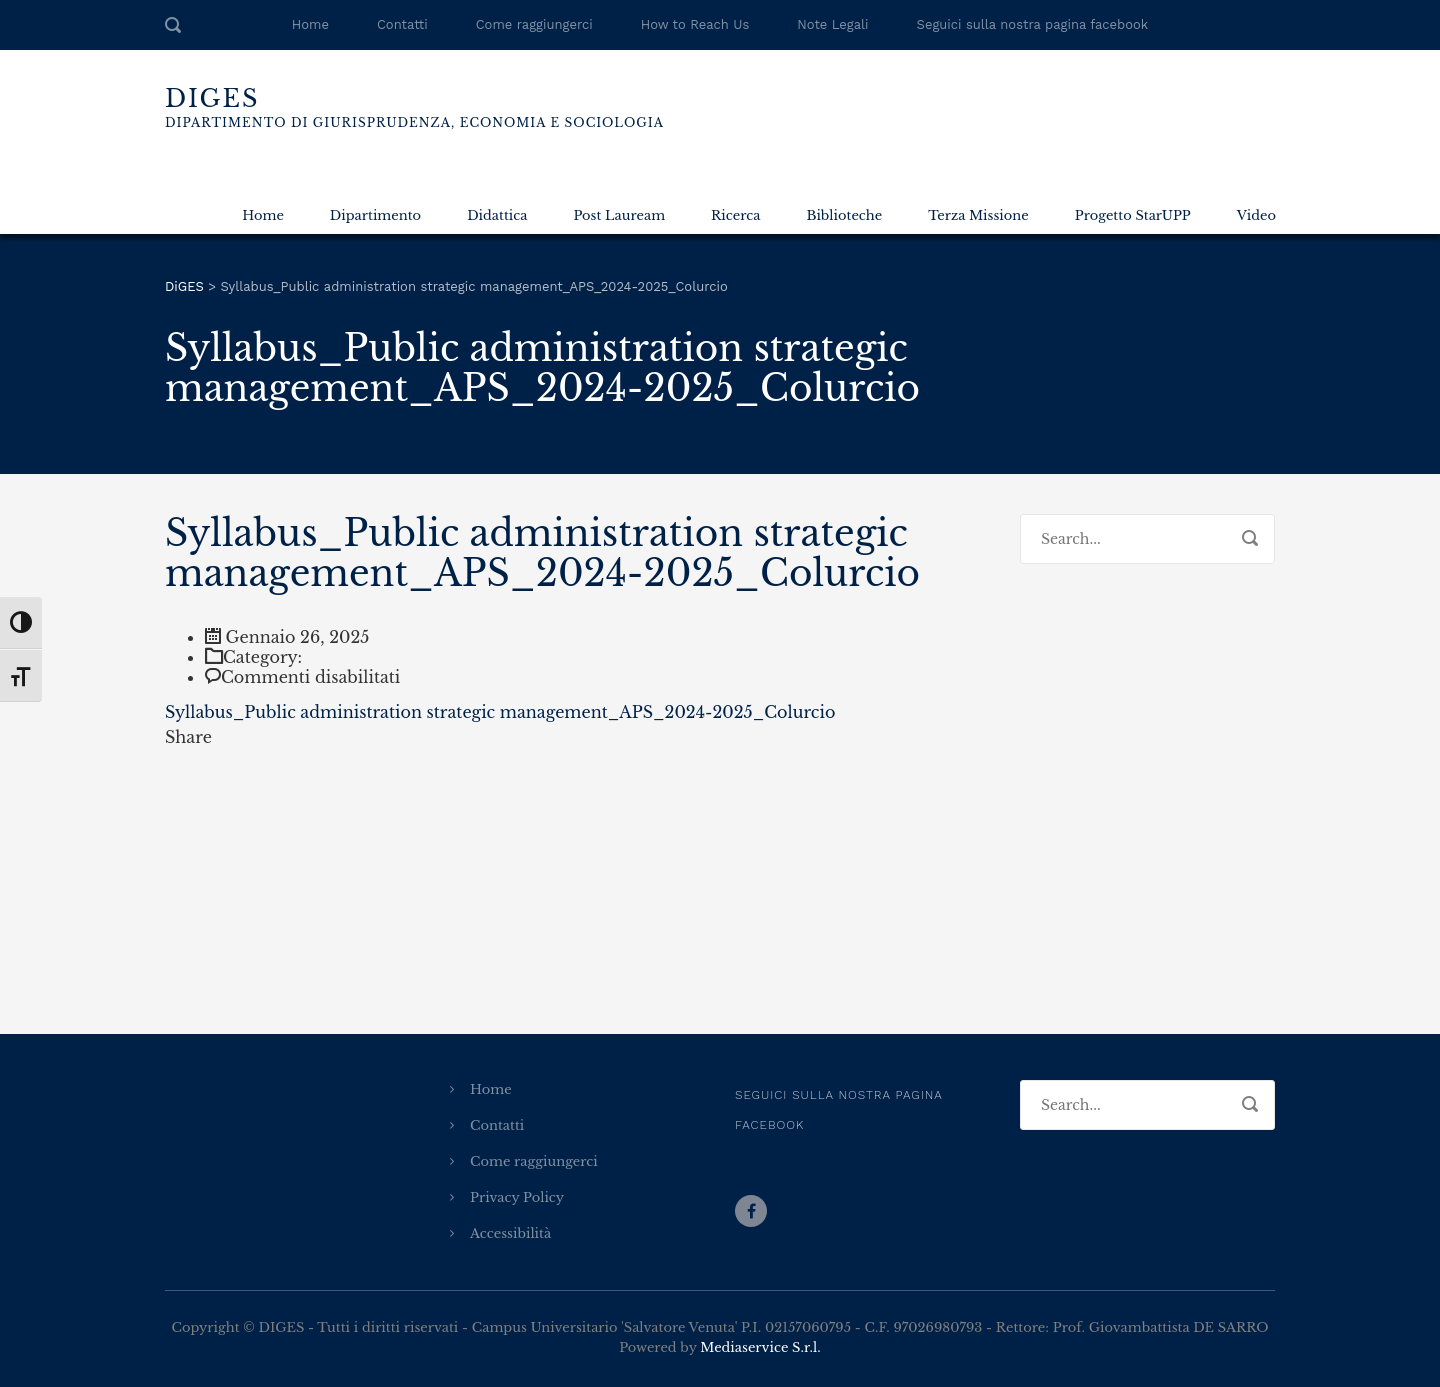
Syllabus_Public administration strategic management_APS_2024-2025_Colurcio (500, 712)
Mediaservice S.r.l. (760, 1347)
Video (1256, 215)
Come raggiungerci (534, 24)
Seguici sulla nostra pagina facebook (1033, 24)
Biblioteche (844, 215)
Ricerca (735, 215)
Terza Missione (978, 215)
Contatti (402, 24)
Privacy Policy (517, 1197)
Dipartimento (375, 215)
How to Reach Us (695, 24)
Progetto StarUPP (1133, 215)
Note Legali (832, 24)
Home (310, 24)
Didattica (497, 215)
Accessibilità (510, 1233)
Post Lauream (619, 215)
